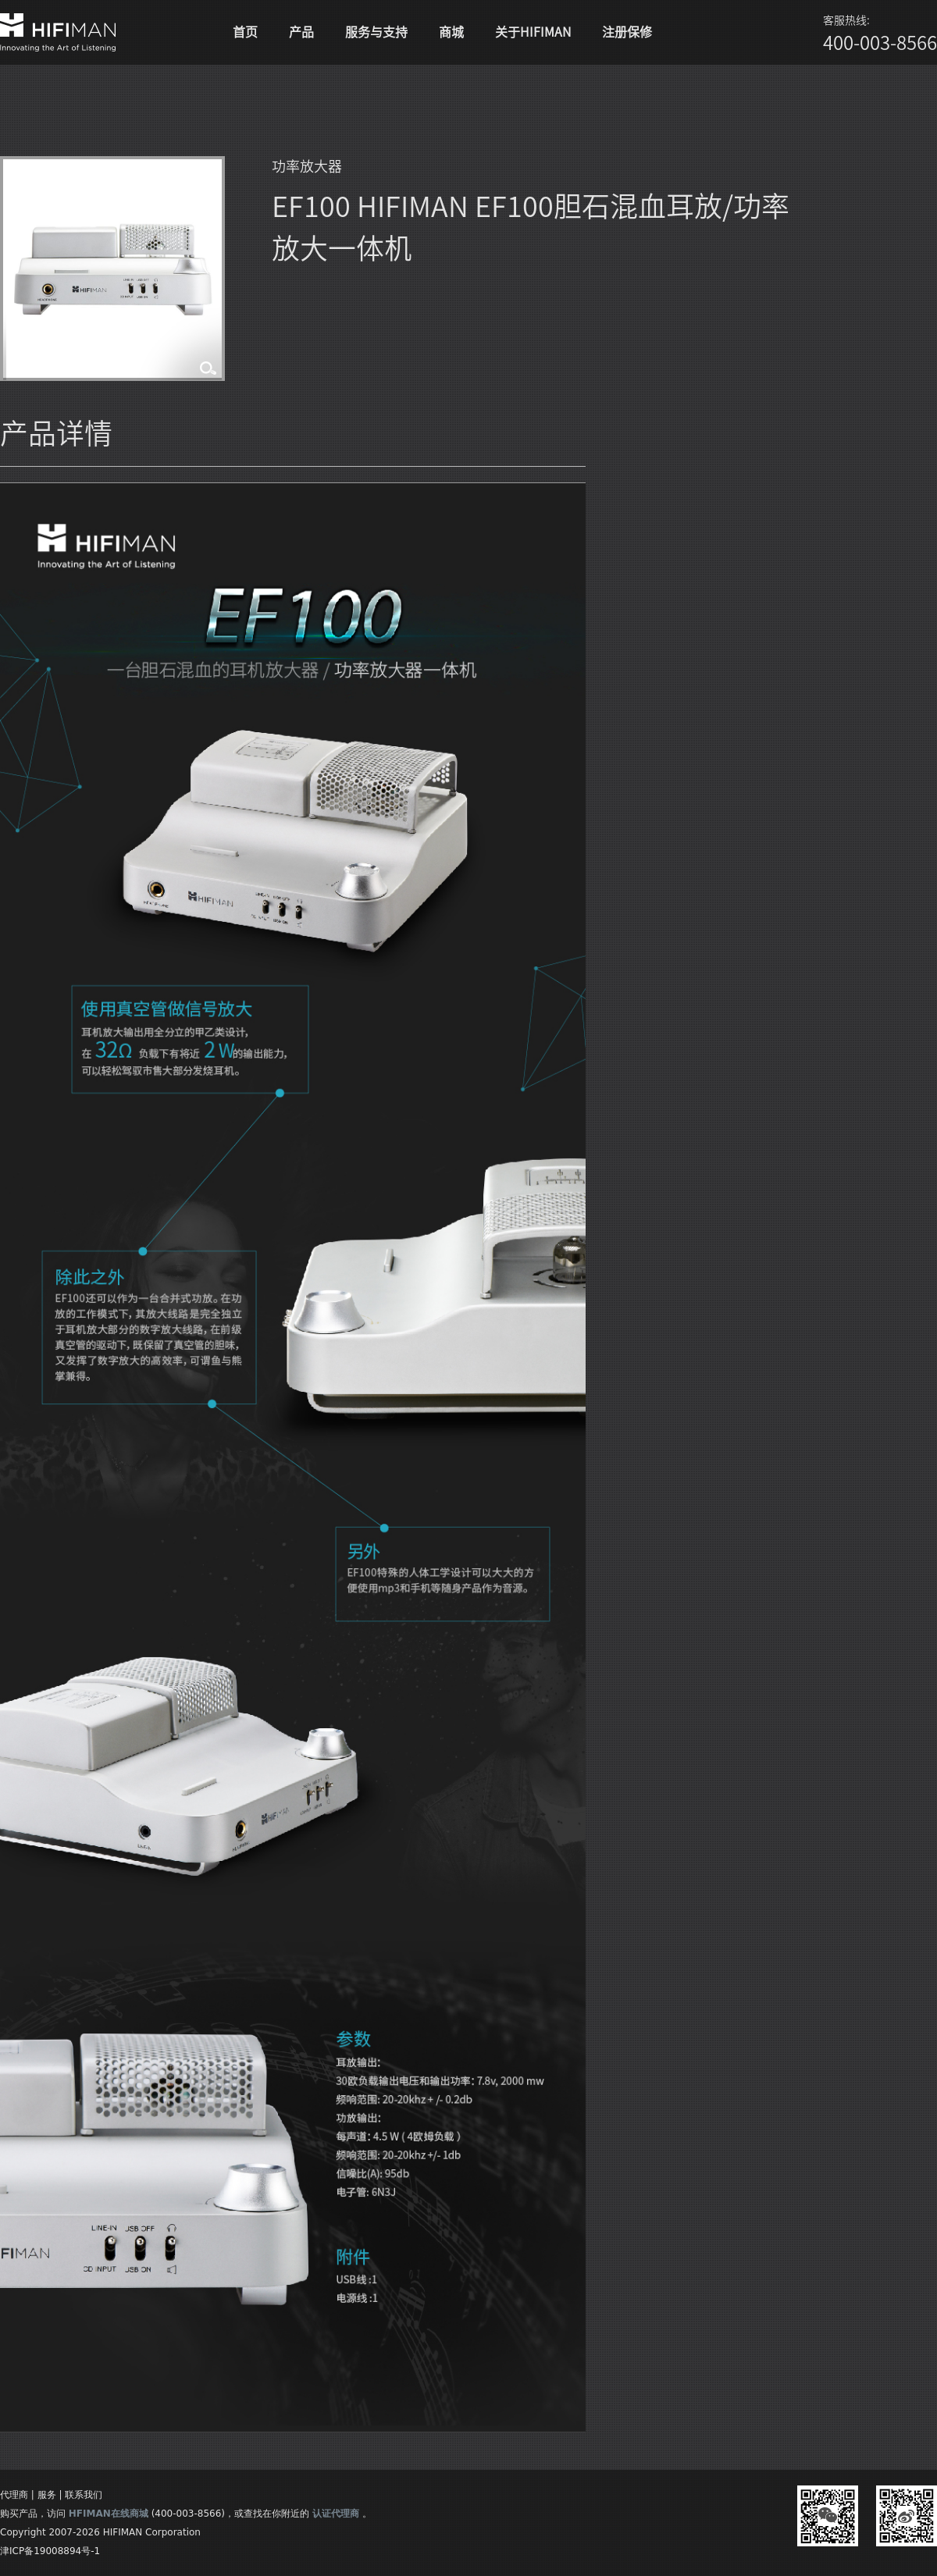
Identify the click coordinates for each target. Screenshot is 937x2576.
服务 (46, 2494)
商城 (451, 32)
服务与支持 (376, 32)
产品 (301, 32)
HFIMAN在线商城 (108, 2513)
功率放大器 (307, 166)
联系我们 (83, 2494)
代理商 (14, 2494)
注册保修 (627, 32)
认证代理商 (335, 2513)
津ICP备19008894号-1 (50, 2551)
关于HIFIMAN (533, 32)
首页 (245, 32)
